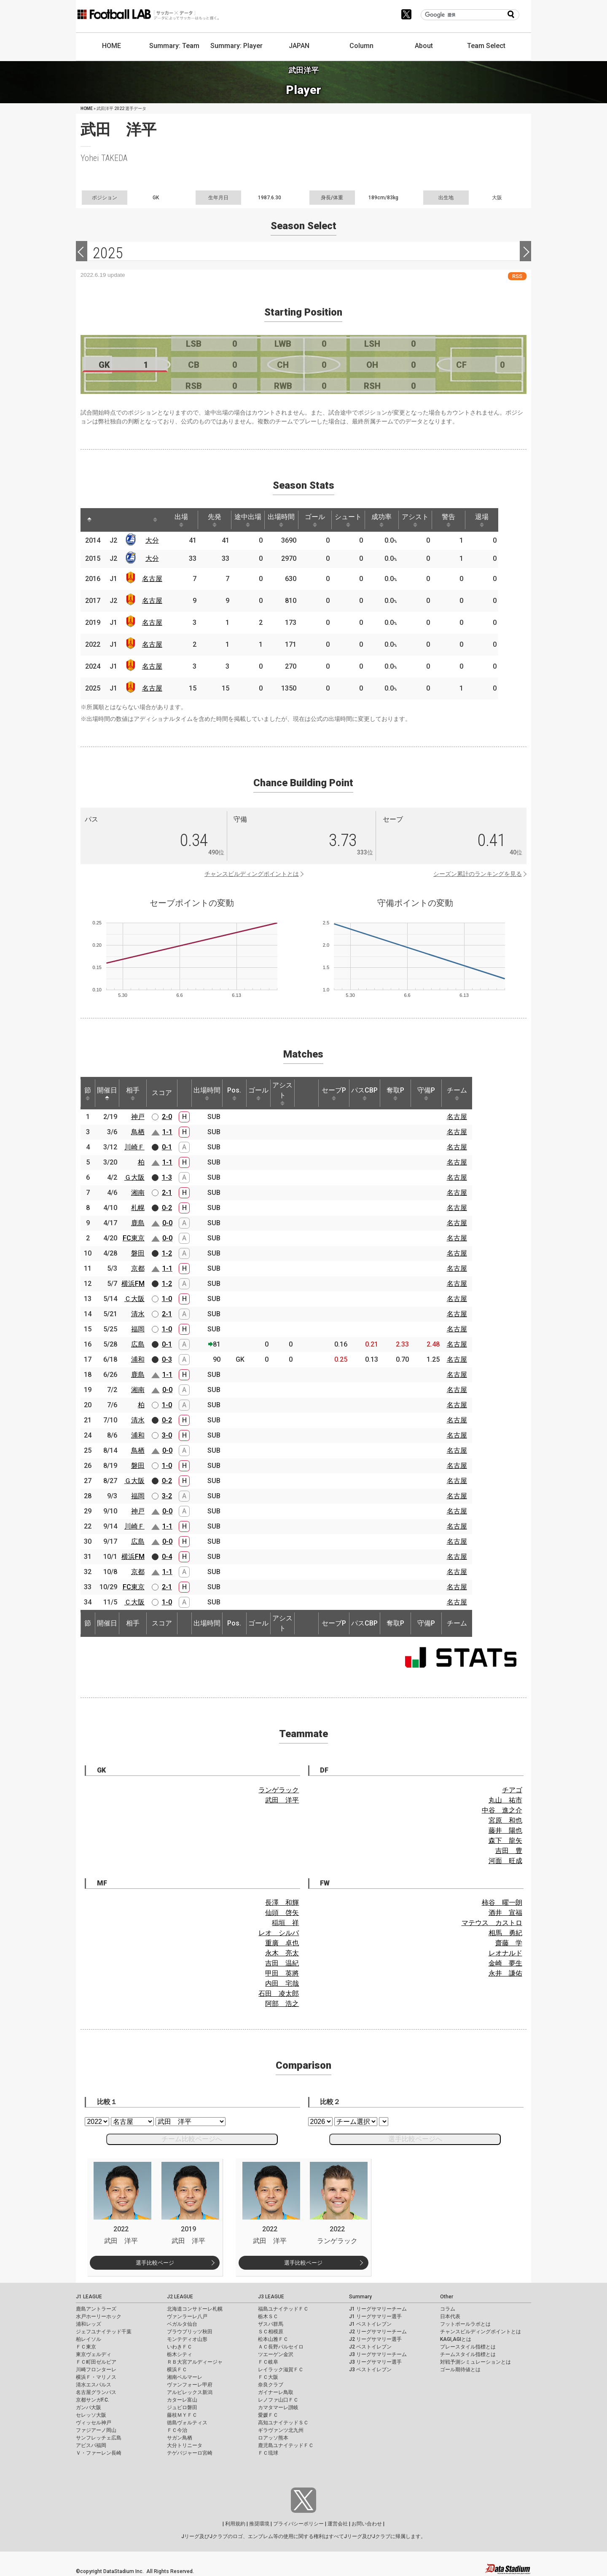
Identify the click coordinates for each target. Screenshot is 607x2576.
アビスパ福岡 (91, 2445)
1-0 (167, 1299)
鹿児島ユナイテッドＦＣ (286, 2445)
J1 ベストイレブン (370, 2324)
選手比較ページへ (415, 2138)
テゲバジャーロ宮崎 (189, 2453)
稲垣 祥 (285, 1923)
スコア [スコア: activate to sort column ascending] (162, 1093)
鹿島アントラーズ (96, 2309)
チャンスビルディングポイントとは (251, 873)
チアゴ (512, 1790)
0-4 (167, 1557)
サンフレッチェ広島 (98, 2438)
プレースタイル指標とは (468, 2347)
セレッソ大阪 (91, 2415)
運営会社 (338, 2524)
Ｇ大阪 (134, 1177)
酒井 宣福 (505, 1913)
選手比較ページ (155, 2263)
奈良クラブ (270, 2385)
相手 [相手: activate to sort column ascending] (133, 1093)
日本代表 (450, 2316)
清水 (138, 1314)
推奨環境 (259, 2524)
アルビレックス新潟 (189, 2392)
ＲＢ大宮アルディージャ (195, 2362)
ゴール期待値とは (460, 2369)
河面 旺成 (505, 1861)
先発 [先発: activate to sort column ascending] (219, 520)
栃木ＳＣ (268, 2316)
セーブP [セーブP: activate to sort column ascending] (334, 1093)
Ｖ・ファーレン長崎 (98, 2453)
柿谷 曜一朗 (502, 1903)
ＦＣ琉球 (268, 2453)
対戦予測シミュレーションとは (475, 2362)
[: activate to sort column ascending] (106, 519)
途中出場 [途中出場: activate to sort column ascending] (254, 520)
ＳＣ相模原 (270, 2332)
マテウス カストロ (492, 1923)
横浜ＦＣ (177, 2369)
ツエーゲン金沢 (275, 2354)
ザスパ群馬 (270, 2324)
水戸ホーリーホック (98, 2316)
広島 (138, 1344)
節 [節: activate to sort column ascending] (87, 1093)
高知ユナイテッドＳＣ (283, 2423)
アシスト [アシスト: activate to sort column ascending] (429, 520)
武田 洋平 (282, 1800)
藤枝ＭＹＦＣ (182, 2415)
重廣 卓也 (282, 1943)
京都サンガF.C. (92, 2400)
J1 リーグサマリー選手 (375, 2316)
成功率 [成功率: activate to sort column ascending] (394, 520)
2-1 (167, 1193)
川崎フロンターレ (96, 2369)
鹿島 (138, 1223)
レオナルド (505, 1953)
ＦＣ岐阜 (268, 2362)
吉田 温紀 (282, 1963)
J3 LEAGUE (271, 2297)
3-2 (167, 1496)
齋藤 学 (508, 1943)
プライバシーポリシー (298, 2524)
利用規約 (235, 2524)
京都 (138, 1268)
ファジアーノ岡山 (96, 2430)
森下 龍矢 (505, 1841)
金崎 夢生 (505, 1963)
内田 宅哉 (282, 1983)
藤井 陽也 (505, 1830)
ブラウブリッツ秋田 (189, 2332)
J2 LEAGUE (180, 2297)
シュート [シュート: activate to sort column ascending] (359, 520)
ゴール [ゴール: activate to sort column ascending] (324, 520)
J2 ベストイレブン (370, 2347)
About (424, 46)
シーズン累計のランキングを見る (477, 873)
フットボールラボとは (465, 2324)
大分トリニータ (184, 2445)
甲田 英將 (282, 1973)
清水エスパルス (93, 2385)
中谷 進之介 (502, 1810)
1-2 (167, 1253)
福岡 (138, 1329)
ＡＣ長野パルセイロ (281, 2347)
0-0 (167, 1223)
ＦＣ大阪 (268, 2377)
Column (361, 46)
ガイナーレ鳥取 (275, 2392)
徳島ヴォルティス (187, 2423)
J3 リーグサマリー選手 (375, 2362)
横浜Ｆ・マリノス (96, 2377)
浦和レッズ (88, 2324)
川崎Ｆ (134, 1147)
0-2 (167, 1208)
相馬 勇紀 (505, 1933)
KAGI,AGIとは (455, 2339)
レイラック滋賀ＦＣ (281, 2369)
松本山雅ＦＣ (273, 2339)
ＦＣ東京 (86, 2347)
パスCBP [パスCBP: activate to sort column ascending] (364, 1093)
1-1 (167, 1132)
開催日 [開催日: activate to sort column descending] (107, 1093)
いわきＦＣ (179, 2347)
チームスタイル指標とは (468, 2354)
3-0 (167, 1435)
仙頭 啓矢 (282, 1913)
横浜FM (133, 1284)
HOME (111, 46)
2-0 (167, 1117)
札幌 (138, 1208)
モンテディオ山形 (187, 2339)
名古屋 (154, 579)
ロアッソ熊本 (273, 2438)
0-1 (167, 1147)
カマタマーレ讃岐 (278, 2407)
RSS (517, 276)
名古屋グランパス (96, 2392)
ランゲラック (278, 1790)
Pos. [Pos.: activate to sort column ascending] (234, 1093)
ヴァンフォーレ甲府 (189, 2385)
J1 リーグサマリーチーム (378, 2309)
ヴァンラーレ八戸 (187, 2316)
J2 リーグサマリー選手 (375, 2339)
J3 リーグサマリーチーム (378, 2354)
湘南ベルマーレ (184, 2377)
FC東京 (134, 1238)
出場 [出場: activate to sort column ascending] (184, 520)
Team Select (486, 46)
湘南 (138, 1193)
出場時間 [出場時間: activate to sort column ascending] (289, 520)
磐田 (138, 1253)
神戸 (138, 1117)
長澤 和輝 (282, 1903)
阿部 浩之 (282, 2004)
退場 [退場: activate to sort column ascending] (499, 520)
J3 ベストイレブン (370, 2369)
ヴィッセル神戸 (93, 2423)
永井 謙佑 (505, 1973)
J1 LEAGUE (89, 2297)
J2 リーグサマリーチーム (378, 2332)
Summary (360, 2297)
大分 (154, 540)
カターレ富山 (182, 2400)
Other (446, 2297)
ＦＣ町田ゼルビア (96, 2362)
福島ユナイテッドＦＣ (283, 2309)
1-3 (167, 1177)
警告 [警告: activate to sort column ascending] (464, 520)
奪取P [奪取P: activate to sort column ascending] (395, 1093)
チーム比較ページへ (191, 2138)
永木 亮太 (282, 1953)
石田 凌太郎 (278, 1994)
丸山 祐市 (505, 1800)
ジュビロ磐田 (182, 2407)
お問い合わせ (367, 2524)
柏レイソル (88, 2339)
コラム (447, 2309)
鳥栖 (138, 1132)
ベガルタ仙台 (182, 2324)
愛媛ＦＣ (268, 2415)
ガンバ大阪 (88, 2407)
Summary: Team (174, 46)
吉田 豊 (508, 1851)
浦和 (138, 1359)
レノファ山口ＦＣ (278, 2400)
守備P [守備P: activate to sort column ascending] (426, 1093)
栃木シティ (179, 2354)
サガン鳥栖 (179, 2438)
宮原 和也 (505, 1820)
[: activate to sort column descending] (90, 519)
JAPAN (299, 46)
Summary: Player (236, 46)
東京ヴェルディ (93, 2354)
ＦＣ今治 (177, 2430)
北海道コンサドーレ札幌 (195, 2309)
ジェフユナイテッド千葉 (104, 2332)
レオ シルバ (278, 1933)
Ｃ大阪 (134, 1299)
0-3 (167, 1359)
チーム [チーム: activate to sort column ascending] (457, 1093)
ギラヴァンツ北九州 (281, 2430)
